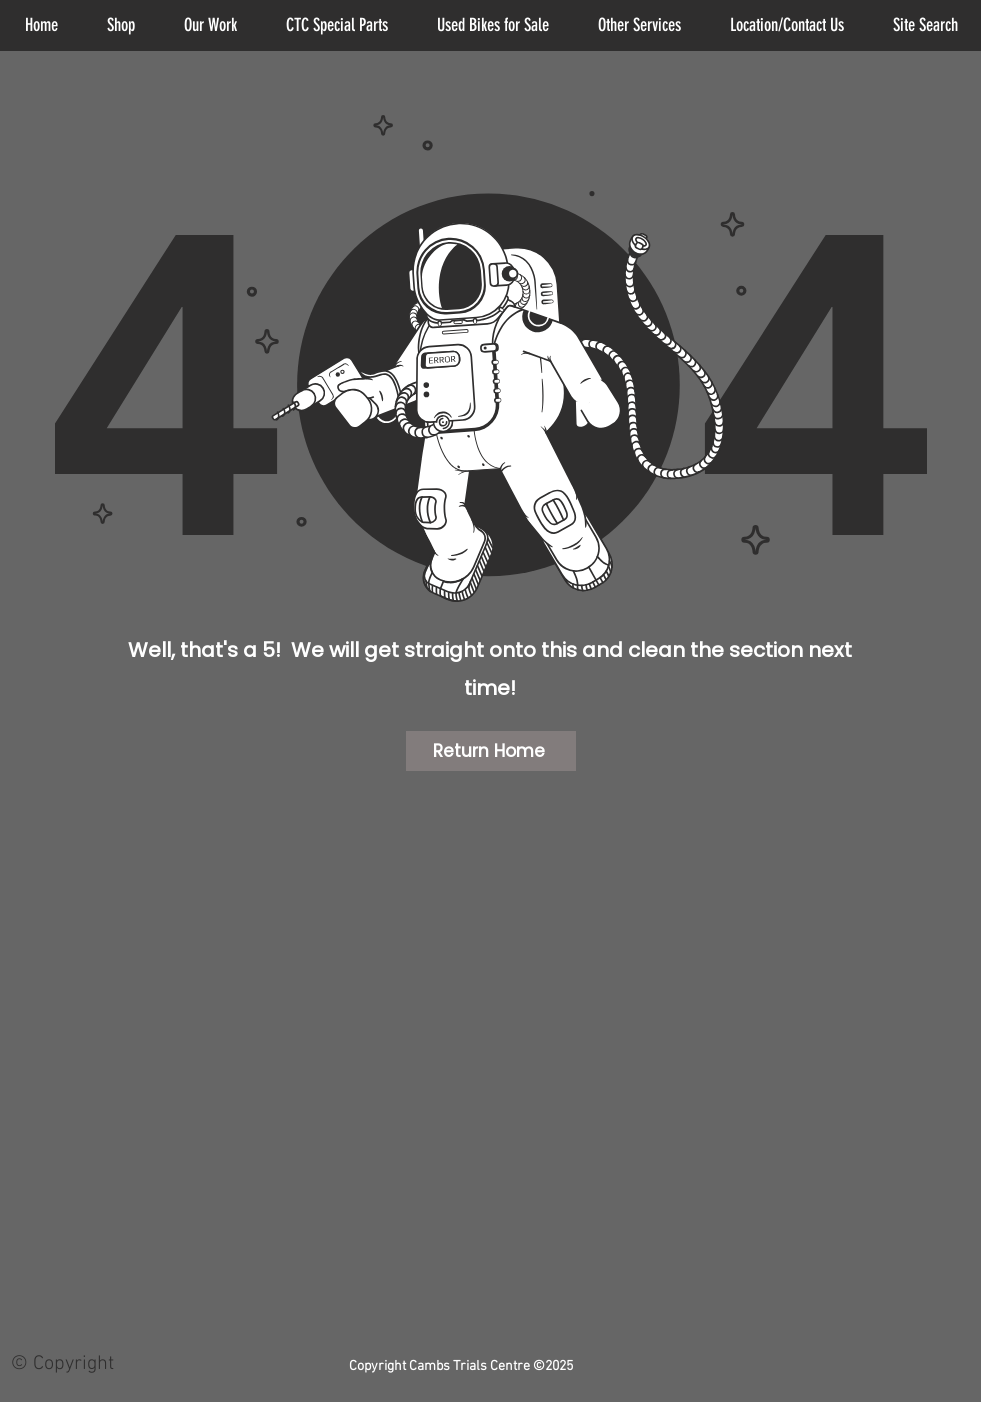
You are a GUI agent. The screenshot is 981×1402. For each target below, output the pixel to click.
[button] (640, 25)
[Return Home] (491, 751)
